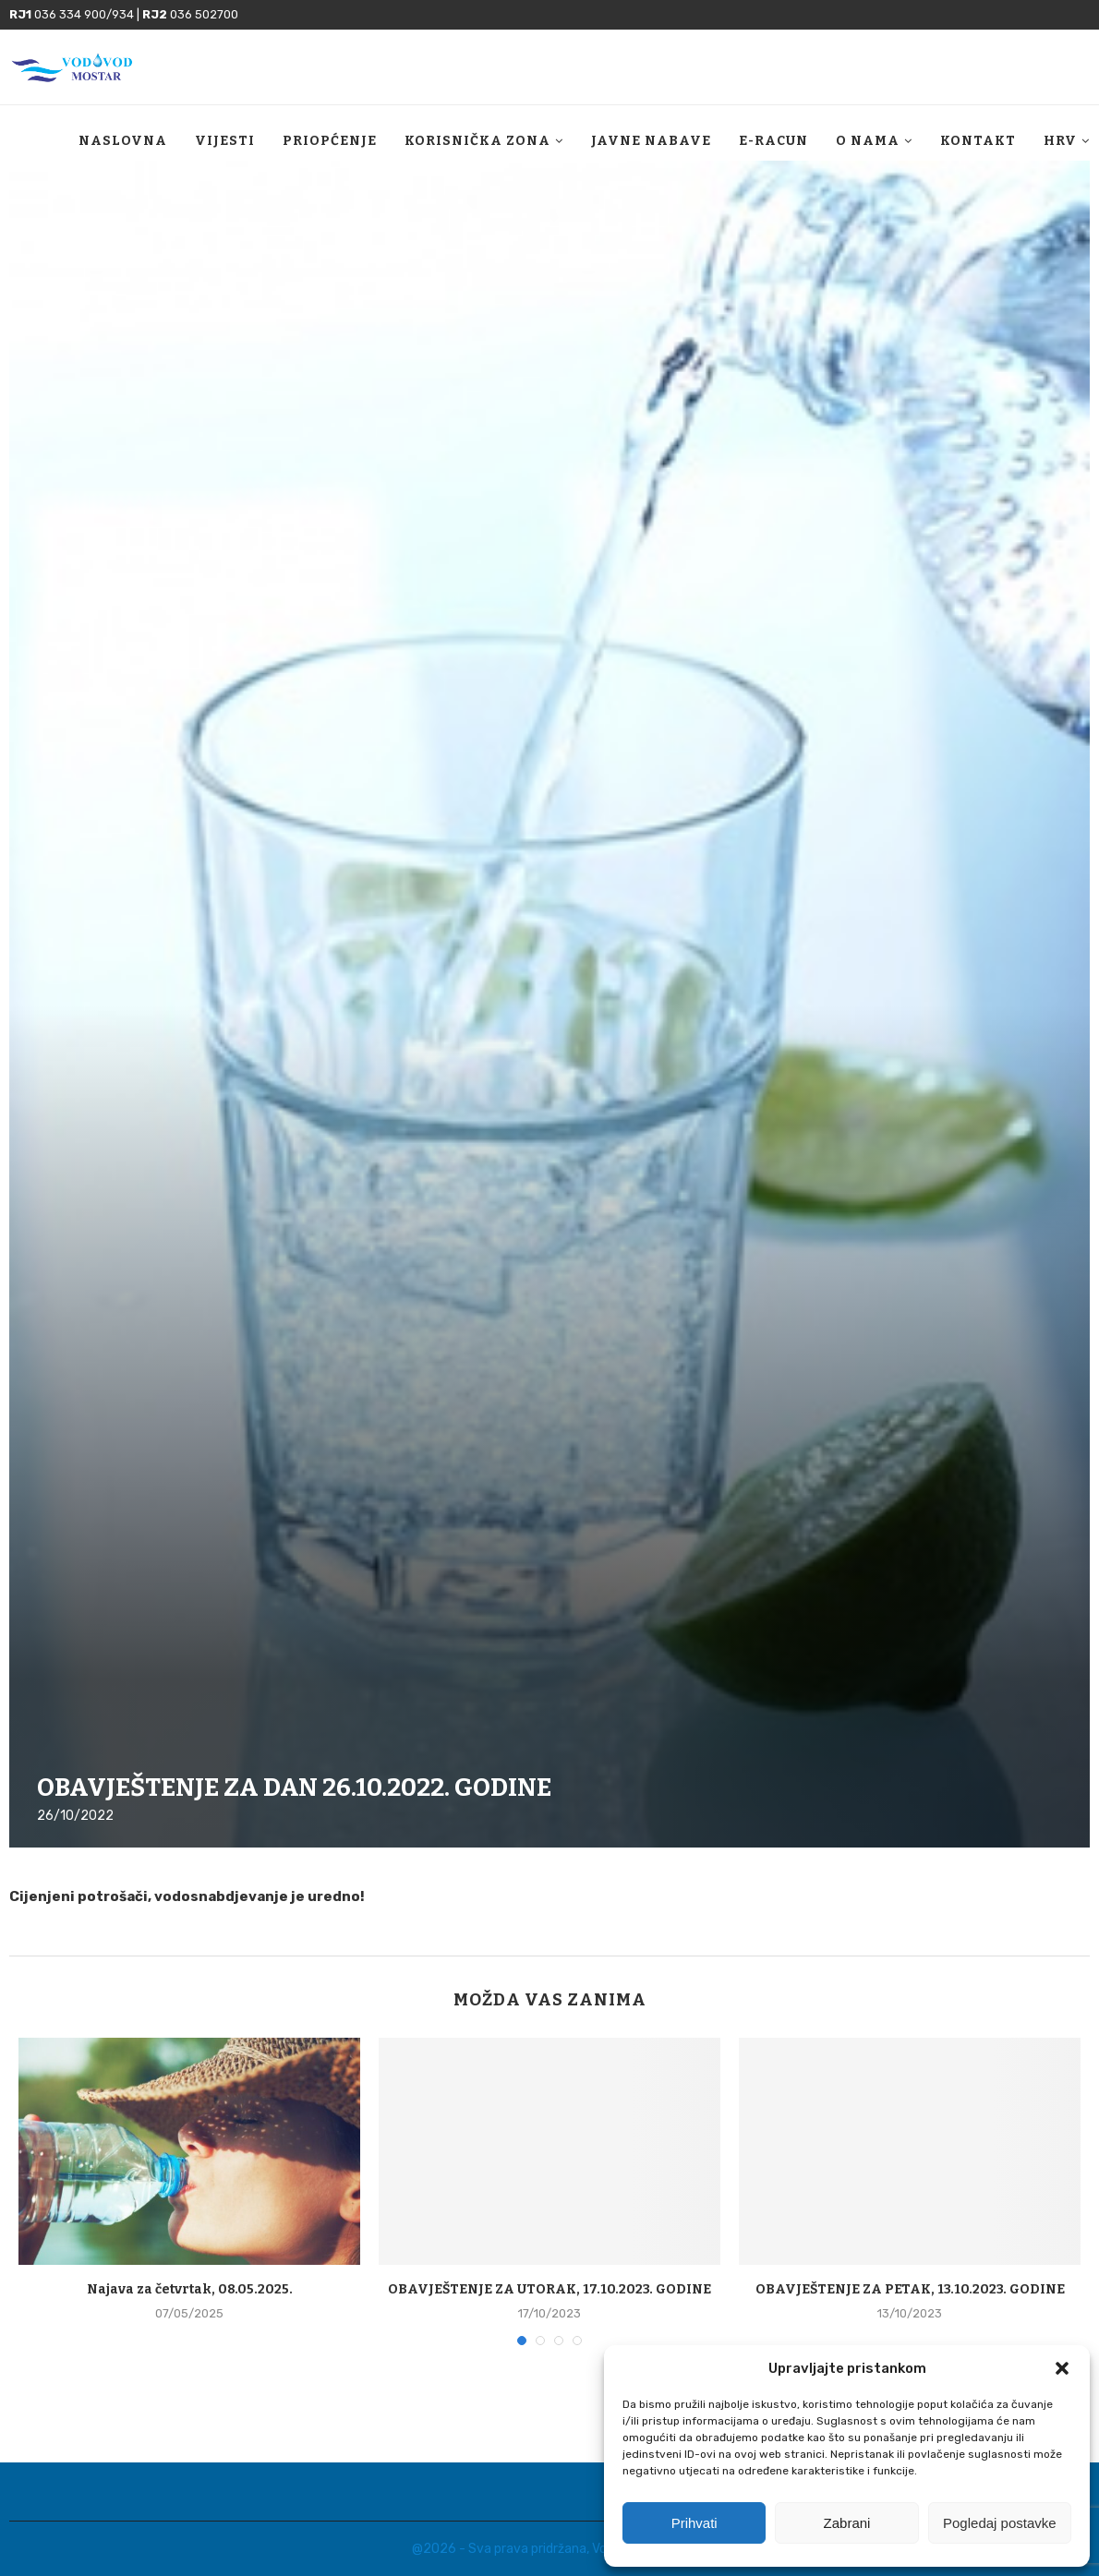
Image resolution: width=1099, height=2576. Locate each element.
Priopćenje (330, 141)
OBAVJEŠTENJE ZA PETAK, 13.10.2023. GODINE (910, 2289)
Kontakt (978, 141)
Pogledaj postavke (1000, 2523)
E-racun (773, 141)
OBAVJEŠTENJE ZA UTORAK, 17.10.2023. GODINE (549, 2289)
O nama (868, 141)
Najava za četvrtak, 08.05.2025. (190, 2289)
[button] (1062, 2368)
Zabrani (847, 2523)
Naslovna (122, 141)
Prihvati (694, 2523)
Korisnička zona (477, 141)
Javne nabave (651, 141)
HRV (1060, 141)
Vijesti (225, 141)
